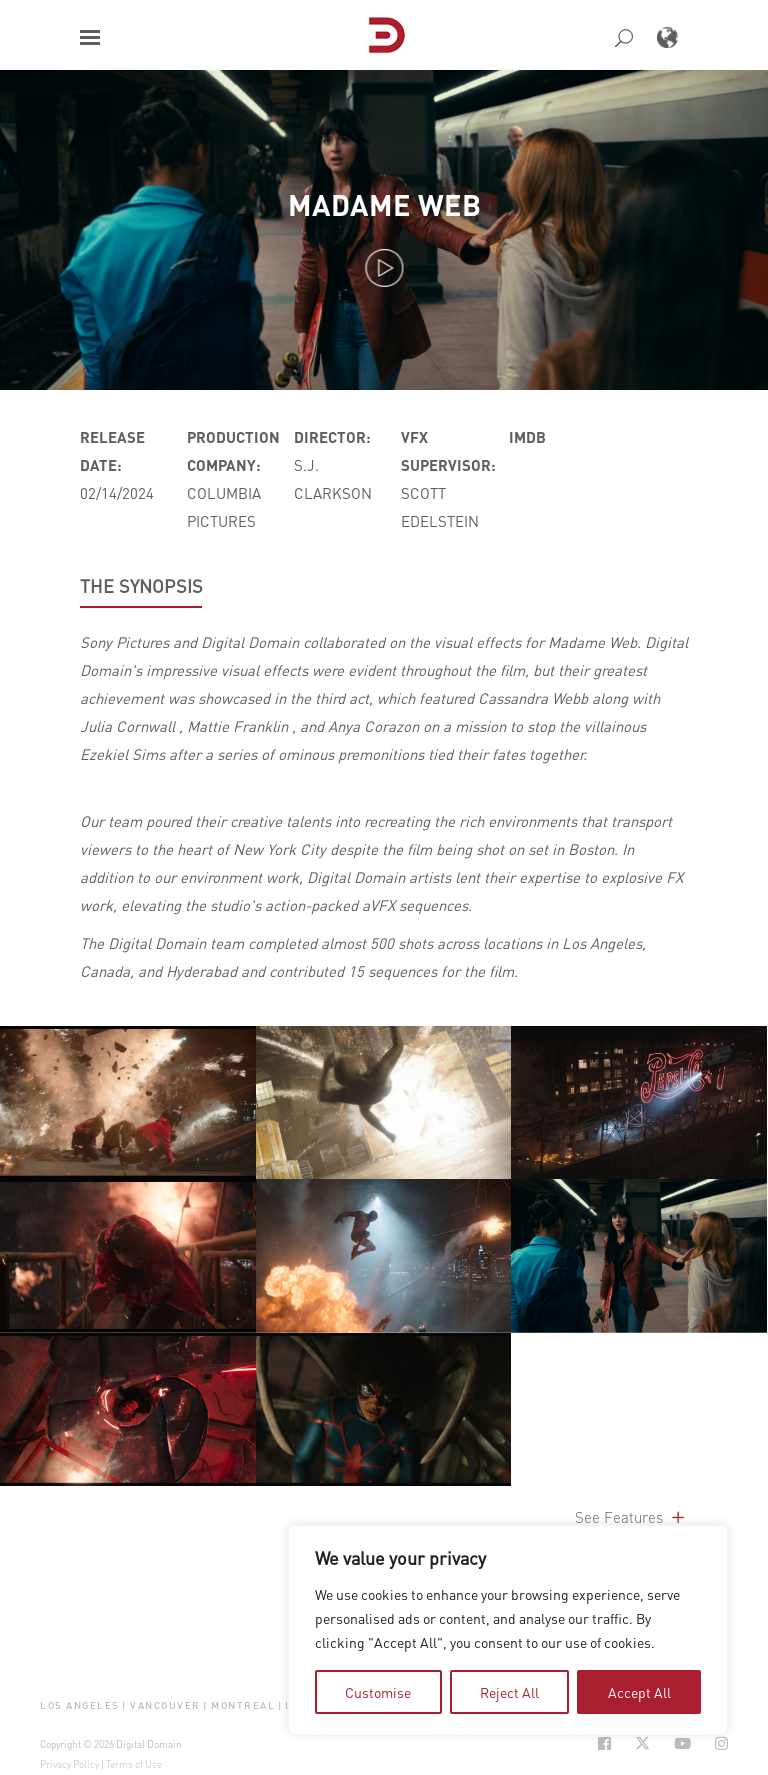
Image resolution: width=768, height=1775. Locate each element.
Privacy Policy (69, 1764)
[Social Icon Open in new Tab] (604, 1743)
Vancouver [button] (165, 1705)
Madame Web (384, 204)
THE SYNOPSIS (141, 586)
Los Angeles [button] (80, 1705)
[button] (90, 37)
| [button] (124, 1705)
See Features (631, 1517)
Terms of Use (134, 1764)
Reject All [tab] (509, 1692)
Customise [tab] (378, 1692)
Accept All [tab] (639, 1692)
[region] (508, 1630)
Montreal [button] (243, 1705)
